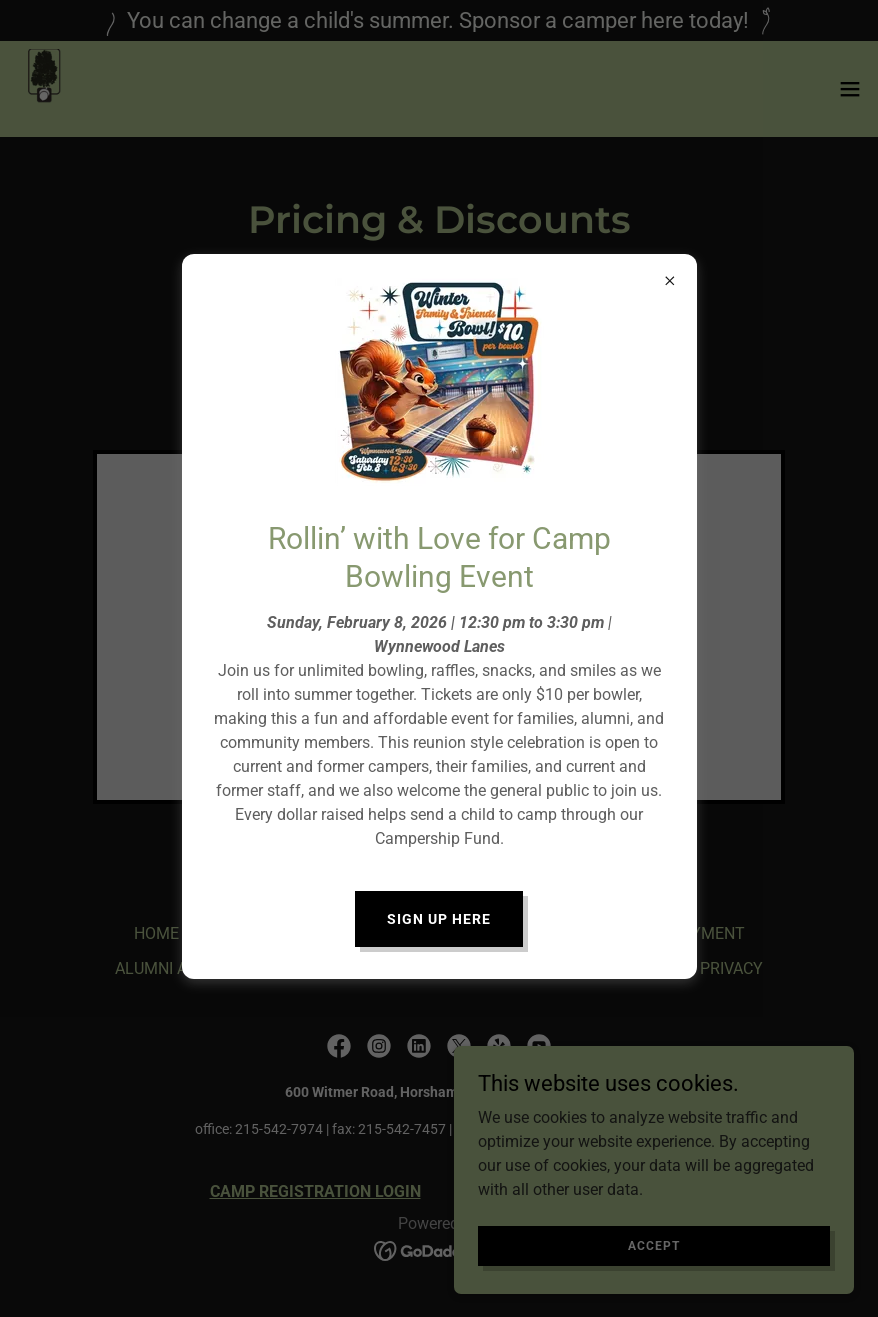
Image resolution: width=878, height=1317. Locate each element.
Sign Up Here (439, 919)
